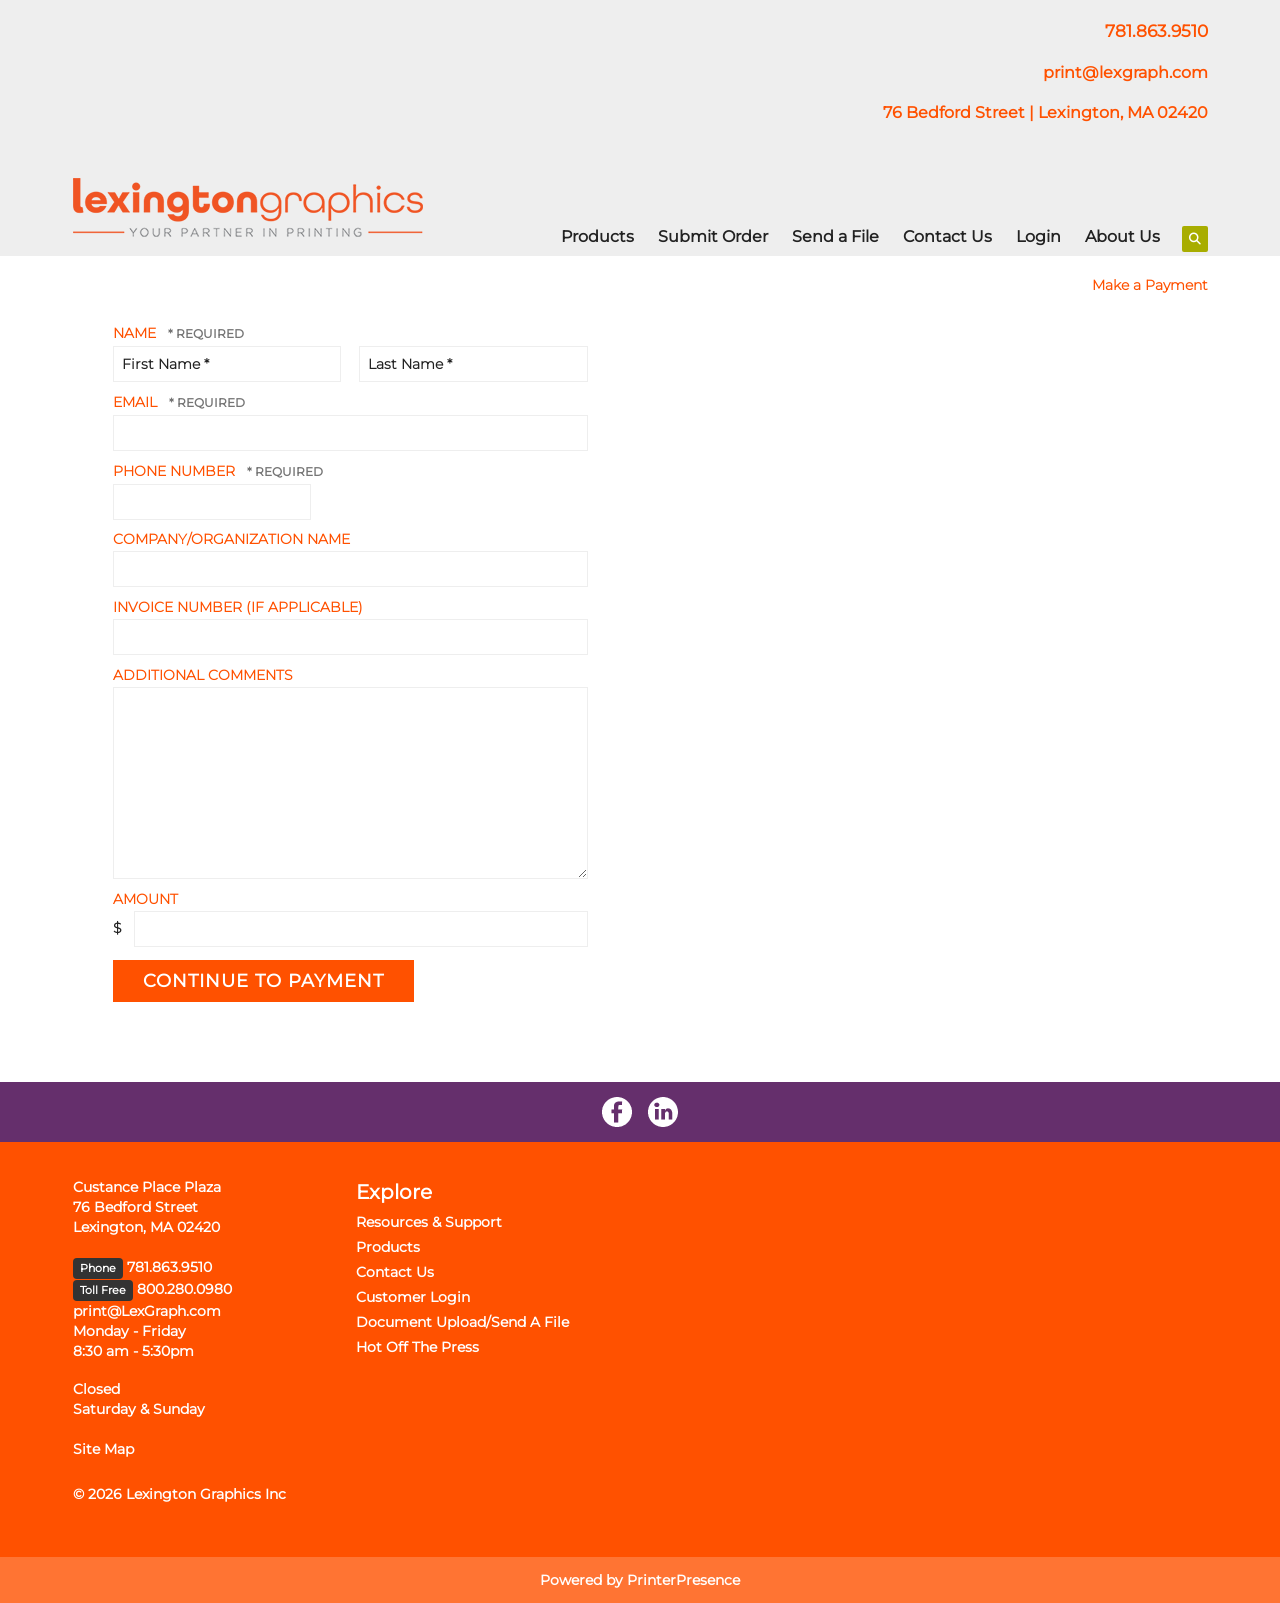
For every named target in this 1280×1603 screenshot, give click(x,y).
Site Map (103, 1449)
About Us (1122, 236)
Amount (145, 899)
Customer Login (413, 1297)
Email (137, 402)
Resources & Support (429, 1222)
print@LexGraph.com (147, 1311)
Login (1038, 236)
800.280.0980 (184, 1289)
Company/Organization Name (231, 539)
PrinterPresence (683, 1580)
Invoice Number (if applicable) (238, 607)
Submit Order (713, 236)
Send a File (835, 236)
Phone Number (176, 471)
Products (597, 236)
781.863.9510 (169, 1267)
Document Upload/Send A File (462, 1322)
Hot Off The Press (417, 1347)
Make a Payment (1150, 285)
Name (136, 333)
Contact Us (947, 236)
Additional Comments (203, 675)
